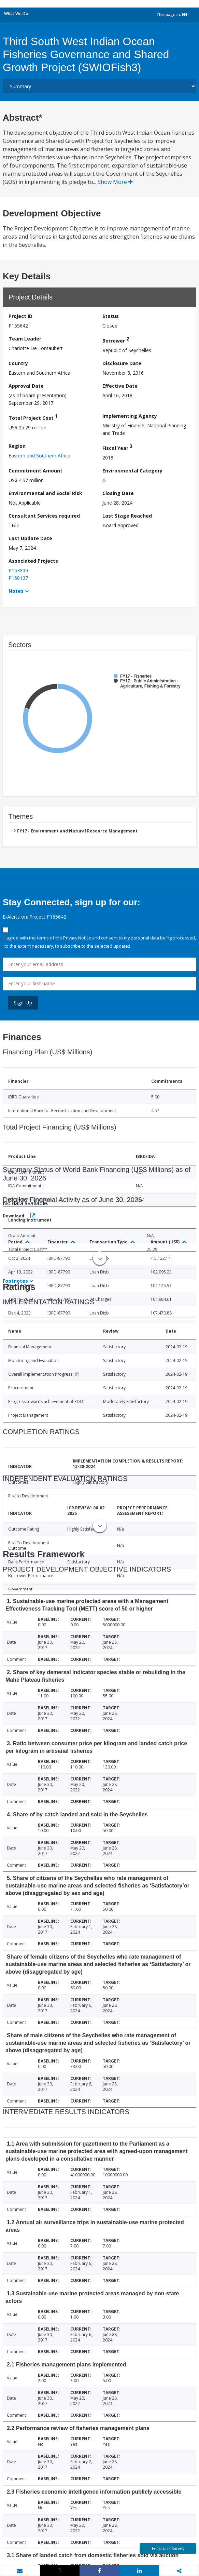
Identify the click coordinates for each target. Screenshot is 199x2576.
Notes (16, 591)
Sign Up (23, 1002)
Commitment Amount (35, 470)
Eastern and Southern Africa (39, 455)
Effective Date (120, 386)
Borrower (115, 339)
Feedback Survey (168, 2548)
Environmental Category (132, 470)
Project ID (20, 316)
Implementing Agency (129, 416)
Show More (115, 182)
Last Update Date (30, 538)
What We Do (16, 13)
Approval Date (26, 386)
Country (18, 363)
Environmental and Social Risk (45, 493)
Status (110, 316)
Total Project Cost (33, 417)
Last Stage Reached (127, 515)
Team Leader (25, 338)
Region (17, 446)
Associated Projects (33, 561)
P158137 (18, 578)
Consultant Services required (44, 515)
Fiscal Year (117, 447)
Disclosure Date (121, 363)
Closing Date (118, 493)
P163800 (18, 570)
